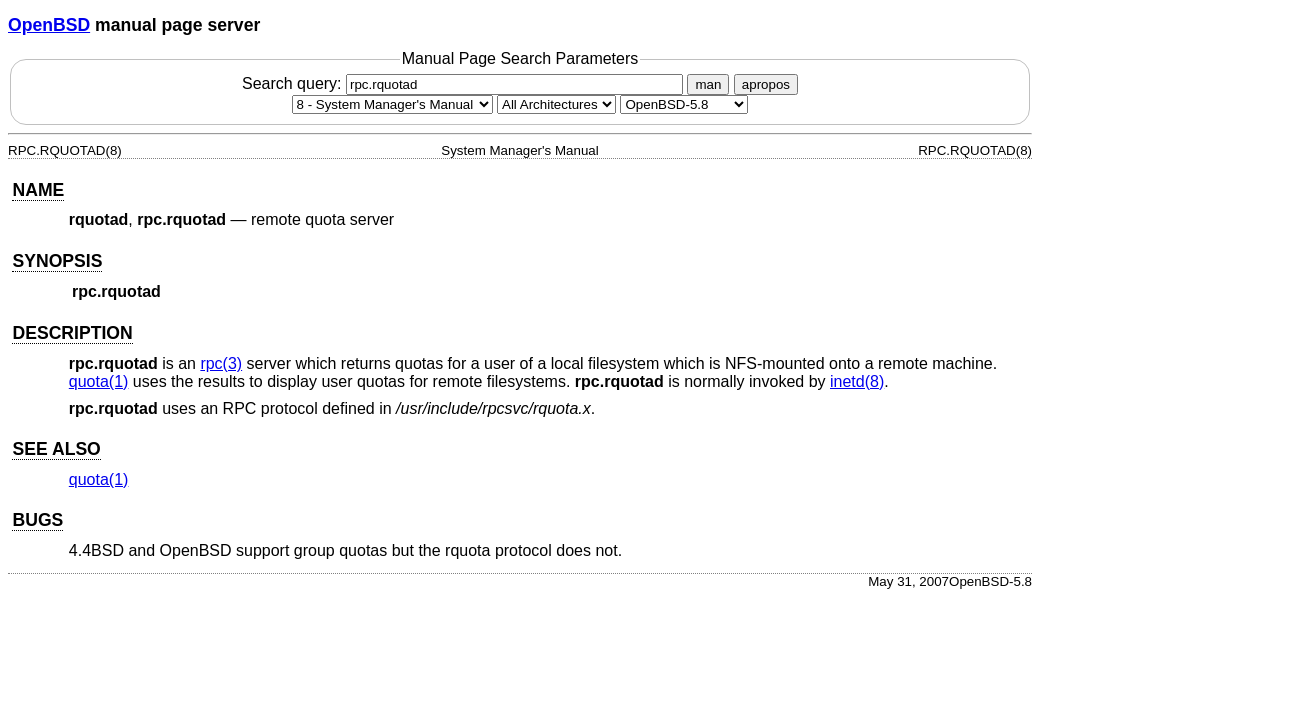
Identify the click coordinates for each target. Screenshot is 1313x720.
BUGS (37, 520)
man (708, 84)
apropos (766, 84)
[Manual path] (684, 104)
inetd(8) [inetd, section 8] (857, 381)
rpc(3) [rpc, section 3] (221, 363)
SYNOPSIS (57, 261)
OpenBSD (49, 25)
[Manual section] (392, 104)
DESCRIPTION (72, 333)
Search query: (465, 83)
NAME (38, 190)
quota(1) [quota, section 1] (99, 381)
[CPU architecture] (556, 104)
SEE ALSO (56, 449)
